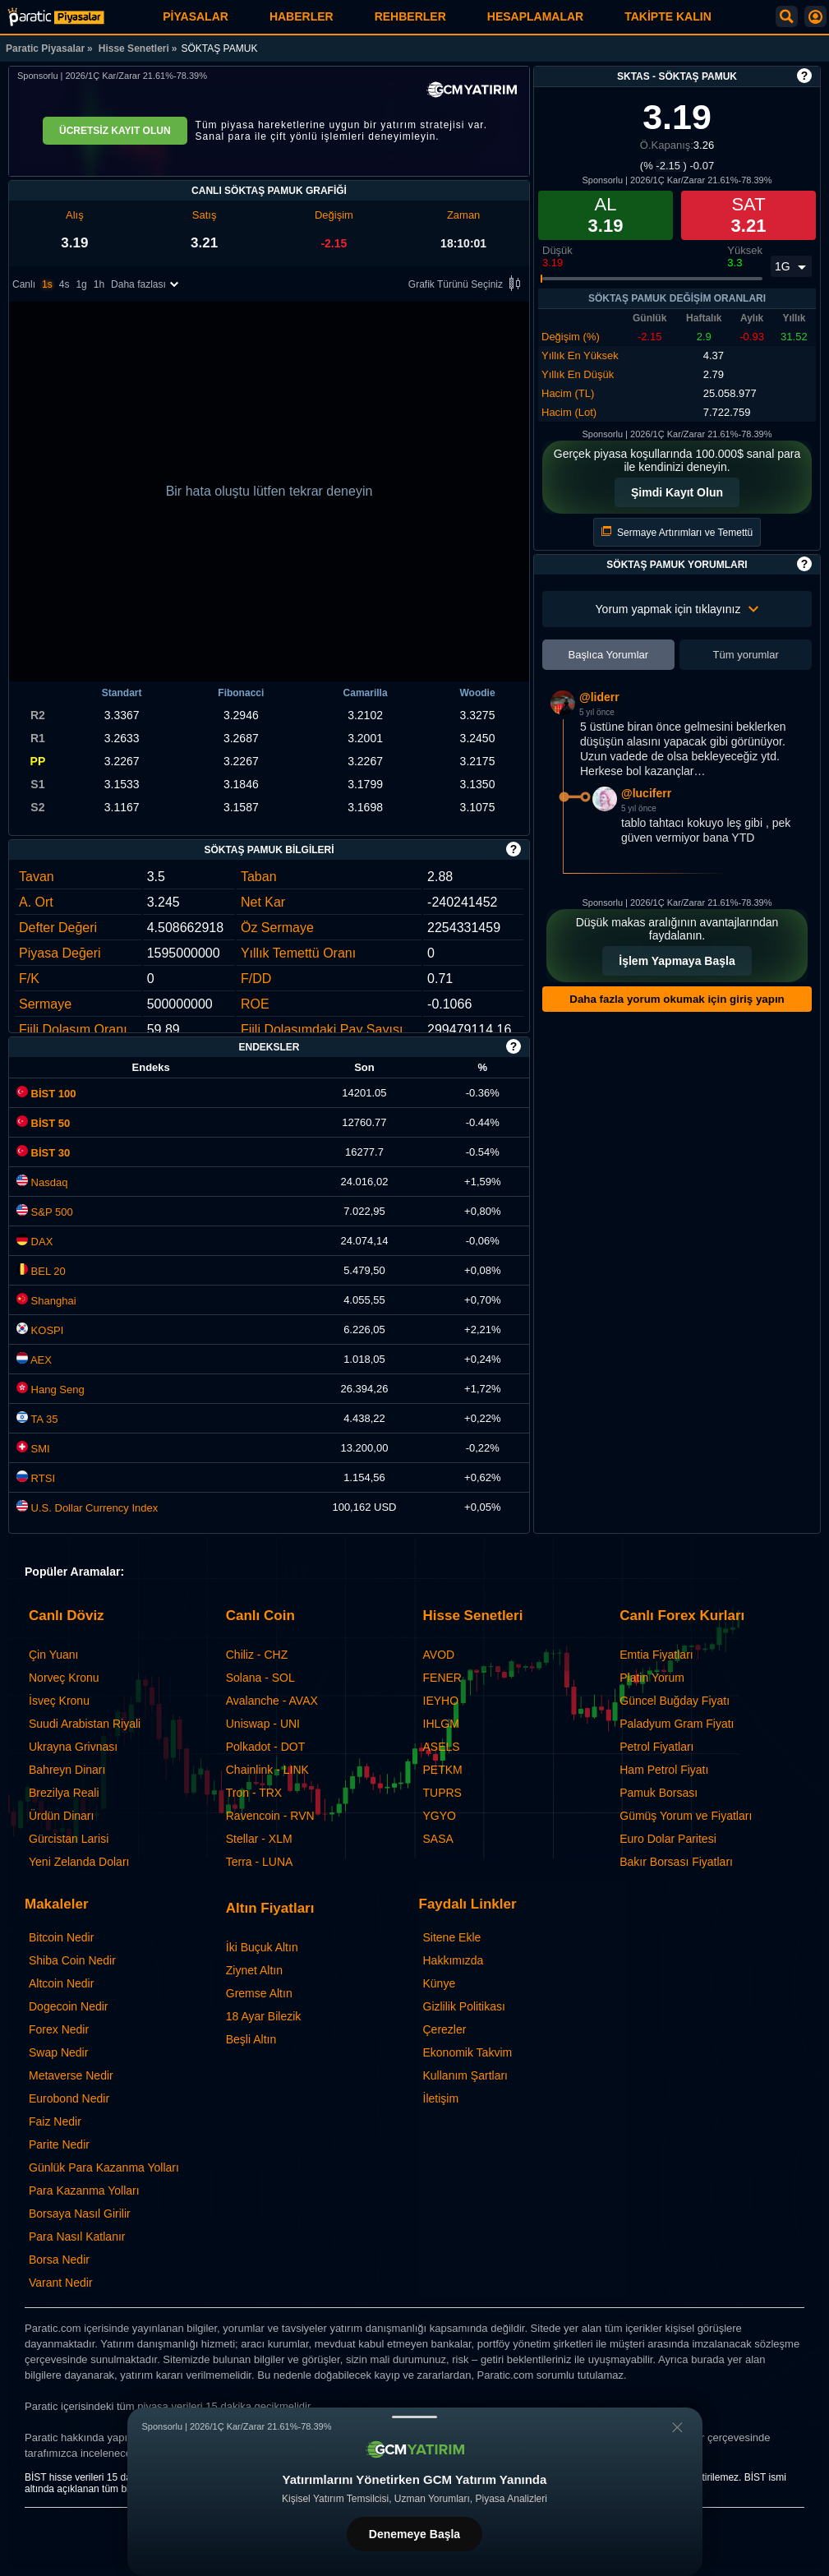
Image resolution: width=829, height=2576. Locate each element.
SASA (438, 1838)
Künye (439, 1983)
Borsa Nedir (59, 2259)
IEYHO (441, 1700)
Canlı (23, 284)
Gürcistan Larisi (68, 1838)
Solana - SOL (260, 1677)
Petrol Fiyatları (656, 1746)
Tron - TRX (254, 1792)
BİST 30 (43, 1153)
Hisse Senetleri (134, 48)
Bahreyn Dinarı (67, 1769)
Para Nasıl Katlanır (77, 2236)
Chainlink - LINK (267, 1769)
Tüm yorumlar (746, 655)
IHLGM (441, 1723)
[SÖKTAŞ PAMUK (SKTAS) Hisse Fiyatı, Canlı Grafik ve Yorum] (56, 17)
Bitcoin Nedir (61, 1937)
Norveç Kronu (64, 1677)
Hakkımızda (453, 1960)
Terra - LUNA (259, 1861)
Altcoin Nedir (61, 1983)
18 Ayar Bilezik (264, 2016)
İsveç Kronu (59, 1700)
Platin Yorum (651, 1677)
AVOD (439, 1654)
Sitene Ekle (452, 1937)
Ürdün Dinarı (61, 1815)
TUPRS (442, 1792)
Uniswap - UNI (263, 1723)
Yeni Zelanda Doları (79, 1861)
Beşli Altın (251, 2039)
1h (99, 284)
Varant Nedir (61, 2282)
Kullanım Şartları (465, 2075)
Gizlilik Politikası (464, 2006)
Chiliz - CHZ (257, 1654)
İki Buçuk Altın (262, 1947)
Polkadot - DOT (265, 1746)
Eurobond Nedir (69, 2098)
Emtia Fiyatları (656, 1654)
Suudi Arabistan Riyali (84, 1723)
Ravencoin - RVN (270, 1815)
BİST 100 (46, 1093)
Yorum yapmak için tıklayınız (677, 609)
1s (47, 284)
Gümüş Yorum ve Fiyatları (685, 1815)
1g (81, 284)
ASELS (441, 1746)
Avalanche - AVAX (272, 1700)
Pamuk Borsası (658, 1792)
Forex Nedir (59, 2029)
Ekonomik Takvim (468, 2052)
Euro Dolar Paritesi (667, 1838)
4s (64, 284)
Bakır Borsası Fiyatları (676, 1861)
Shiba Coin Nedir (72, 1960)
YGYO (439, 1815)
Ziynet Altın (254, 1970)
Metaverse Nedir (71, 2075)
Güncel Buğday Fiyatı (674, 1700)
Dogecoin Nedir (68, 2006)
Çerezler (445, 2029)
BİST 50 (43, 1123)
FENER (442, 1677)
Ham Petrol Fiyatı (663, 1769)
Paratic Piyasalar (45, 48)
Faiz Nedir (55, 2121)
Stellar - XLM (259, 1838)
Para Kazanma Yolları (84, 2190)
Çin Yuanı (53, 1654)
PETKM (443, 1769)
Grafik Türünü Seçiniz (467, 285)
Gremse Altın (259, 1993)
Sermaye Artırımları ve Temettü (677, 532)
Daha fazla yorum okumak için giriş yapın (676, 999)
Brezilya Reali (64, 1792)
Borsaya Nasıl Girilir (80, 2213)
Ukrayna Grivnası (73, 1746)
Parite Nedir (59, 2144)
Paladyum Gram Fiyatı (676, 1723)
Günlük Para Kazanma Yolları (104, 2167)
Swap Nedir (58, 2052)
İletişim (441, 2098)
